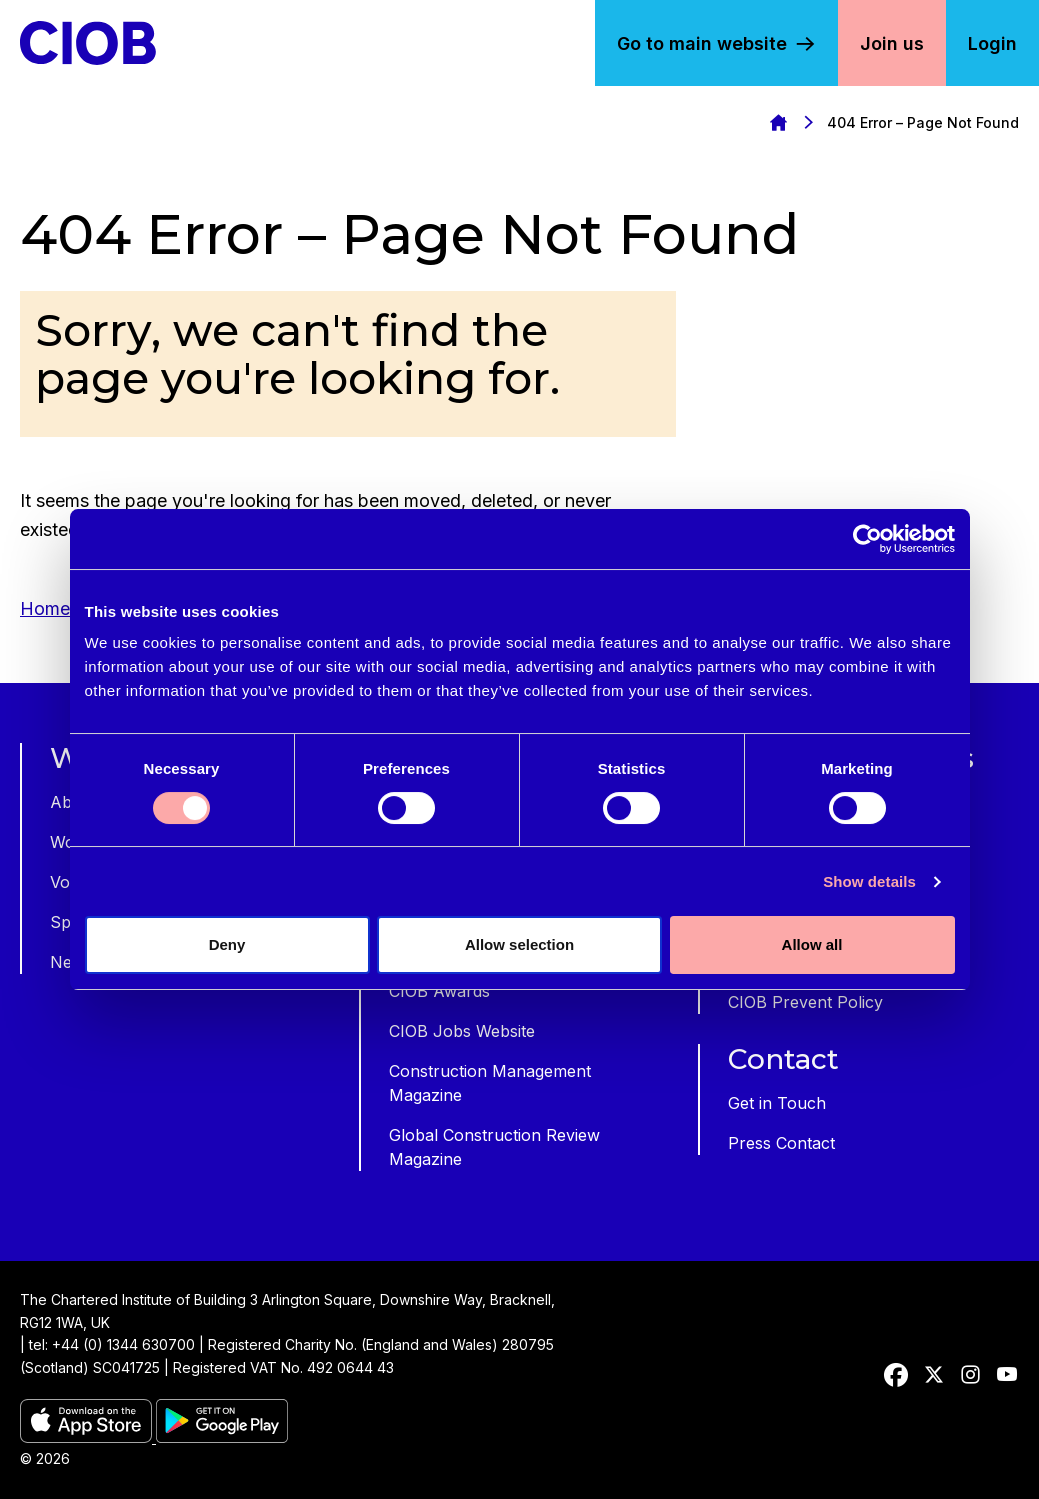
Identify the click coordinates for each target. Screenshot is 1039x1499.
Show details (869, 881)
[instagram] (970, 1375)
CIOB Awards (439, 991)
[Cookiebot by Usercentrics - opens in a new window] (867, 539)
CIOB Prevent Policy (805, 1002)
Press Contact (781, 1143)
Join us (892, 43)
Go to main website (702, 43)
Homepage (778, 122)
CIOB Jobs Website (462, 1031)
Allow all (812, 944)
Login (992, 43)
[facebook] (896, 1375)
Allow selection (519, 944)
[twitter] (934, 1375)
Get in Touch (777, 1103)
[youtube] (1007, 1375)
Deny (227, 944)
